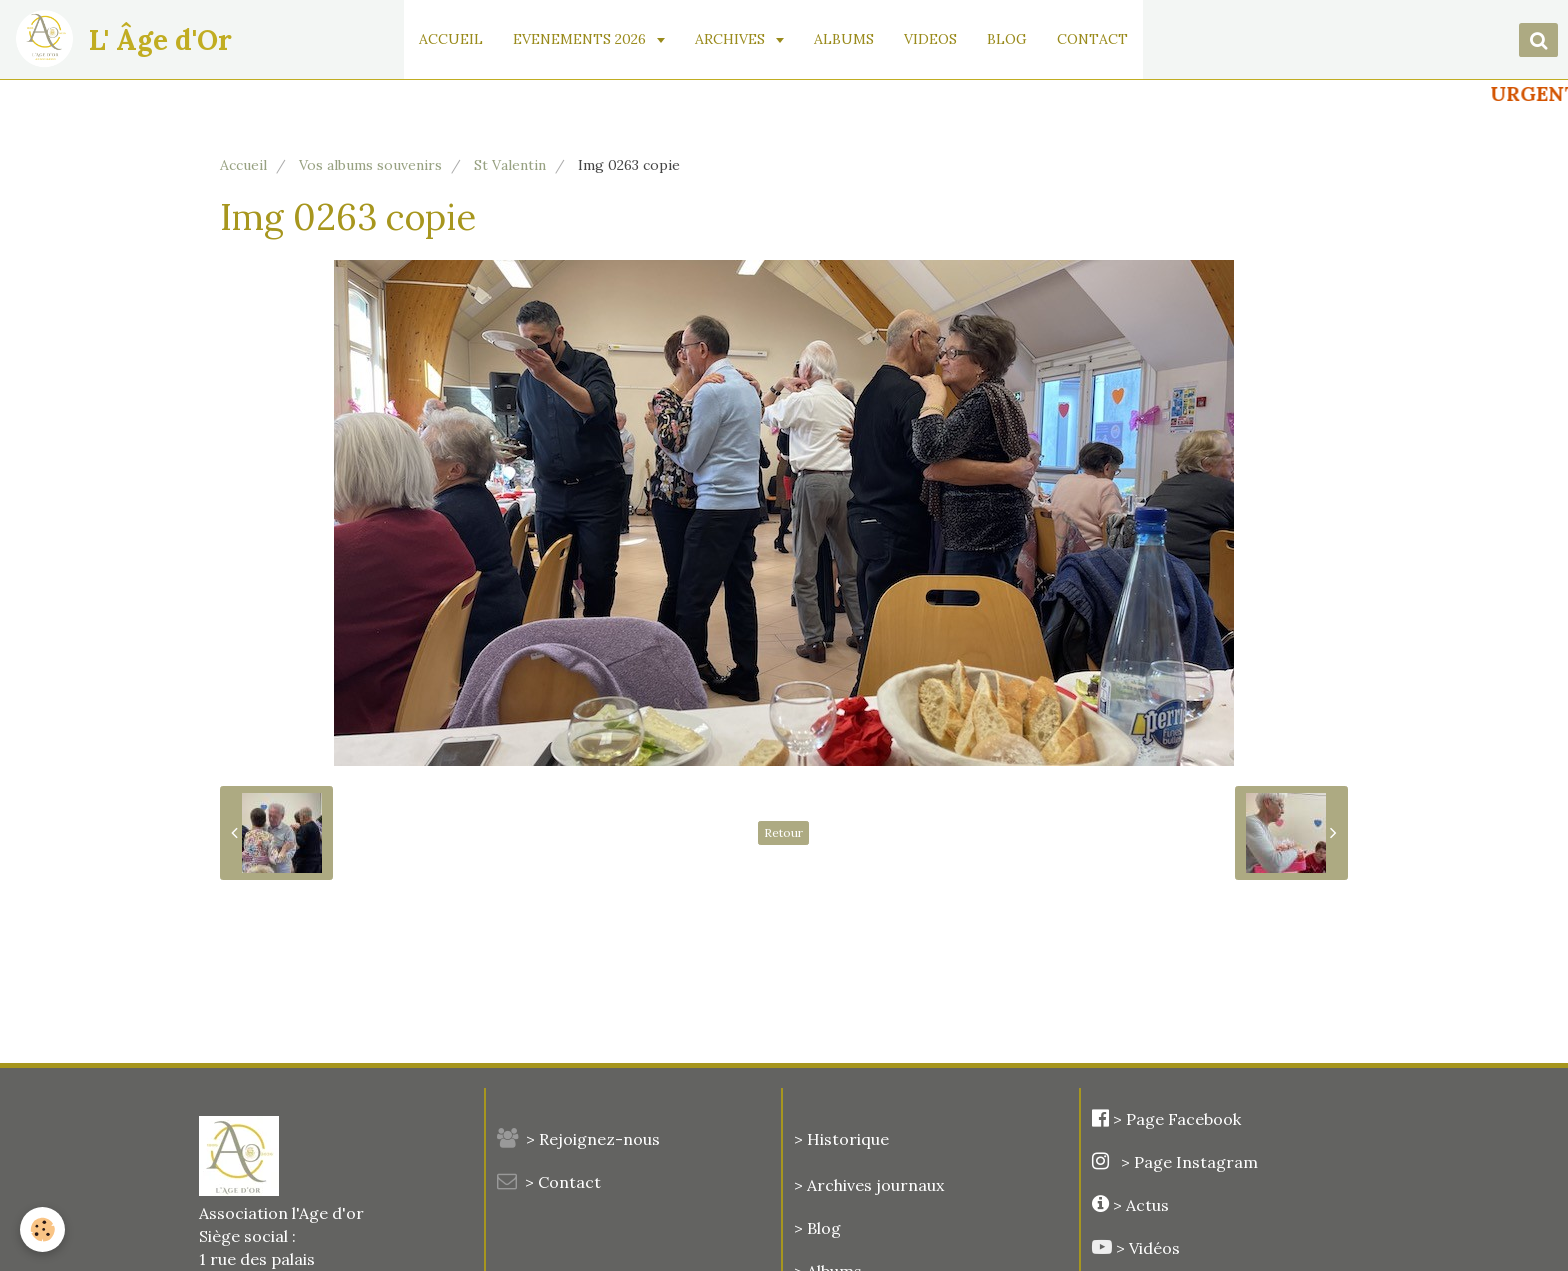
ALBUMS (845, 39)
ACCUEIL (452, 39)
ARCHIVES (733, 39)
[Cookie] (42, 1229)
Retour (783, 832)
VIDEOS (931, 39)
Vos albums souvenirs (370, 165)
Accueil (243, 165)
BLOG (1008, 39)
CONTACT (1093, 39)
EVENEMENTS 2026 (582, 39)
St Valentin (510, 165)
